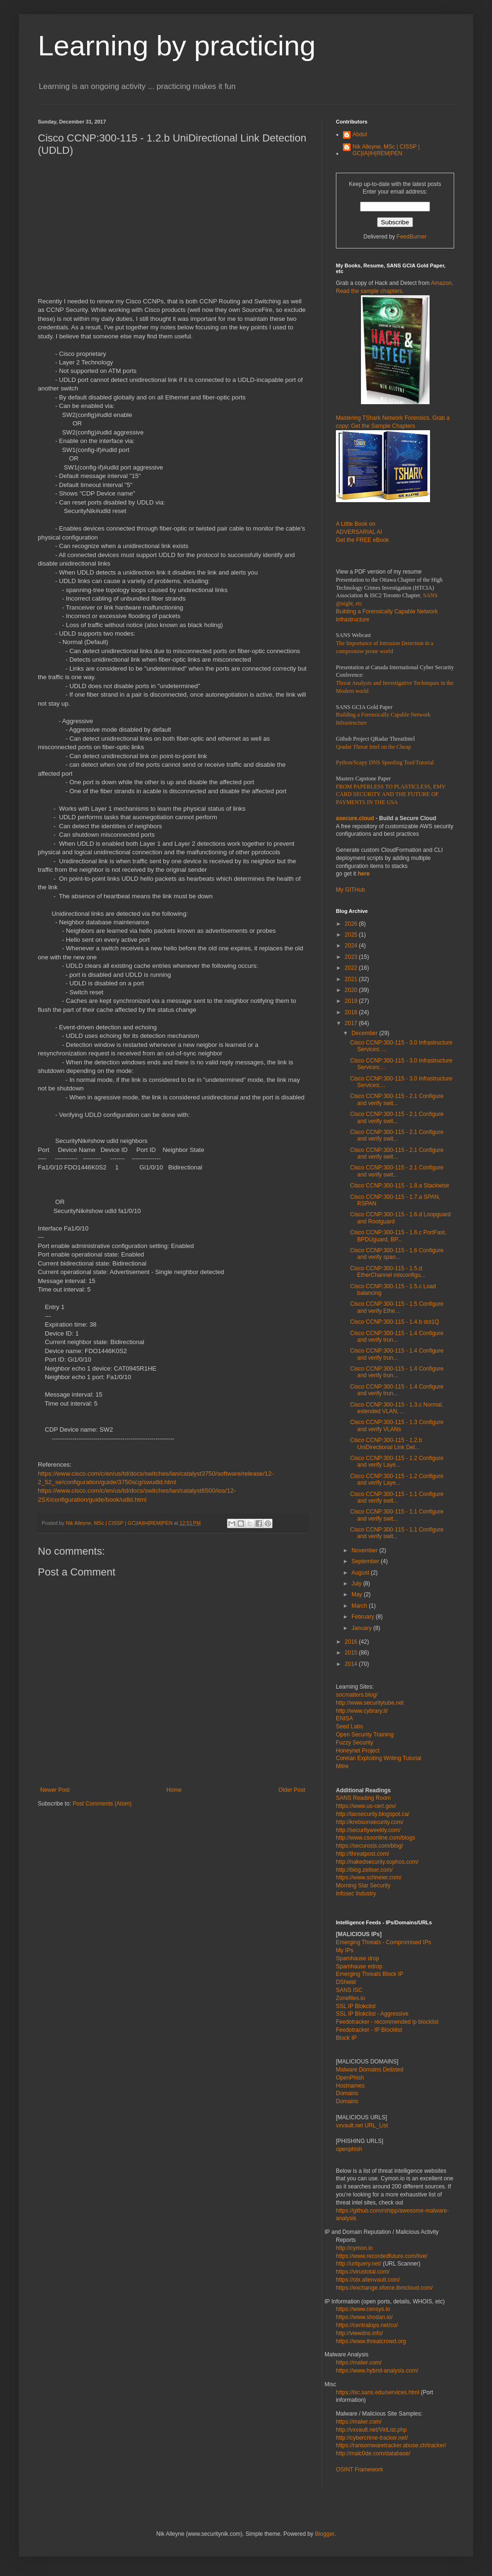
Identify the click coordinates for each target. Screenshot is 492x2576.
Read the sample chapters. (370, 291)
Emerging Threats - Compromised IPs (383, 1942)
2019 (352, 1001)
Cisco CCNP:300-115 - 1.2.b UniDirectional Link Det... (386, 1443)
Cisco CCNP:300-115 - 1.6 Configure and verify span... (396, 1253)
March (360, 1605)
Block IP (346, 2038)
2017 (352, 1023)
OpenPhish (350, 2077)
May (357, 1594)
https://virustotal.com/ (362, 2271)
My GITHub (350, 889)
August (361, 1572)
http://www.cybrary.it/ (362, 1711)
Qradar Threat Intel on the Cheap (373, 747)
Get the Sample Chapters (383, 426)
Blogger (324, 2534)
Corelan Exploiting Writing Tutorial (379, 1758)
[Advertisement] (173, 231)
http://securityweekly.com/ (368, 1830)
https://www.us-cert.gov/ (366, 1806)
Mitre (342, 1766)
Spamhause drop (357, 1958)
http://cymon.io (354, 2248)
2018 (352, 1012)
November (365, 1550)
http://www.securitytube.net (370, 1703)
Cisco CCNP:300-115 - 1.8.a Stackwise (399, 1185)
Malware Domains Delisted (370, 2069)
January (362, 1628)
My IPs (344, 1950)
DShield (346, 1982)
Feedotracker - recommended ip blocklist (387, 2021)
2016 (352, 1641)
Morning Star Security (363, 1885)
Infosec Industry (356, 1893)
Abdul (359, 134)
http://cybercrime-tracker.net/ (372, 2437)
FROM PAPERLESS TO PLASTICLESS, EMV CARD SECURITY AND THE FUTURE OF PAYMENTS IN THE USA (391, 794)
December (365, 1033)
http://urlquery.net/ (358, 2263)
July (357, 1583)
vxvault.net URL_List (362, 2125)
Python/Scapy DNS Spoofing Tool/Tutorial (385, 762)
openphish (349, 2149)
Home (174, 1790)
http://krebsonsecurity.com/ (370, 1822)
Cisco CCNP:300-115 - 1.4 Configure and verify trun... (396, 1336)
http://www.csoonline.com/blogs (375, 1837)
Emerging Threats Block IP (370, 1974)
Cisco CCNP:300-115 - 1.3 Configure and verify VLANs (396, 1425)
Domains (347, 2093)
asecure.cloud (355, 818)
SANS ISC (349, 1990)
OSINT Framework (359, 2469)
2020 (352, 990)
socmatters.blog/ (357, 1694)
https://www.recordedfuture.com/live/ (381, 2256)
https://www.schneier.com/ (369, 1877)
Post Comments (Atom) (102, 1803)
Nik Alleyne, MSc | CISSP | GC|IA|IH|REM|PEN (386, 150)
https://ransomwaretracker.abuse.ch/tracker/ (391, 2445)
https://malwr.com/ (359, 2421)
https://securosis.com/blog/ (369, 1845)
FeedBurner (411, 236)
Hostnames (350, 2085)
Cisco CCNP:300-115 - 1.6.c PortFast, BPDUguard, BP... (398, 1235)
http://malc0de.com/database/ (373, 2453)
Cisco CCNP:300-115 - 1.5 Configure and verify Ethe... (396, 1307)
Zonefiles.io (350, 1998)
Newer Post (55, 1790)
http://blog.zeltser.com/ (364, 1870)
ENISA (344, 1718)
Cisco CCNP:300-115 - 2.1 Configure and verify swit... (396, 1099)
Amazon (441, 283)
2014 (352, 1664)
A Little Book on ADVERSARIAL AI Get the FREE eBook (362, 532)
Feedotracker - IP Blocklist (369, 2030)
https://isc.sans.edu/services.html (377, 2392)
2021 (352, 979)
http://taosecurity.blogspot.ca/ (372, 1814)
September (366, 1561)
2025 (352, 934)
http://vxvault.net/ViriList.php (371, 2429)
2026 (352, 924)
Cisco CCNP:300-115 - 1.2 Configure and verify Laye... (396, 1461)
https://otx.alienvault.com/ (368, 2279)
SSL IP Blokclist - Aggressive (372, 2013)
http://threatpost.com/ (362, 1853)
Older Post (291, 1790)
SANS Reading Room (363, 1798)
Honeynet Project (357, 1750)
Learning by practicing (177, 46)
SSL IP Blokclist (356, 2006)
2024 (352, 945)
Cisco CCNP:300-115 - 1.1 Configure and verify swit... (396, 1497)
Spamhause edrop (359, 1966)
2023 (352, 957)
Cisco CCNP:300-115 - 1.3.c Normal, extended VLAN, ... (396, 1408)
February (363, 1616)
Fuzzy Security (354, 1742)
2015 (352, 1652)
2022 (352, 968)
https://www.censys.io (363, 2309)
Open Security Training (365, 1734)
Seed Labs (349, 1726)
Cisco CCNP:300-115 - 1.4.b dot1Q (394, 1322)
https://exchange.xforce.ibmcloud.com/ (384, 2287)
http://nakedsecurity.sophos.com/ (377, 1862)
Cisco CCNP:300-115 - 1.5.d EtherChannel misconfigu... (387, 1271)
